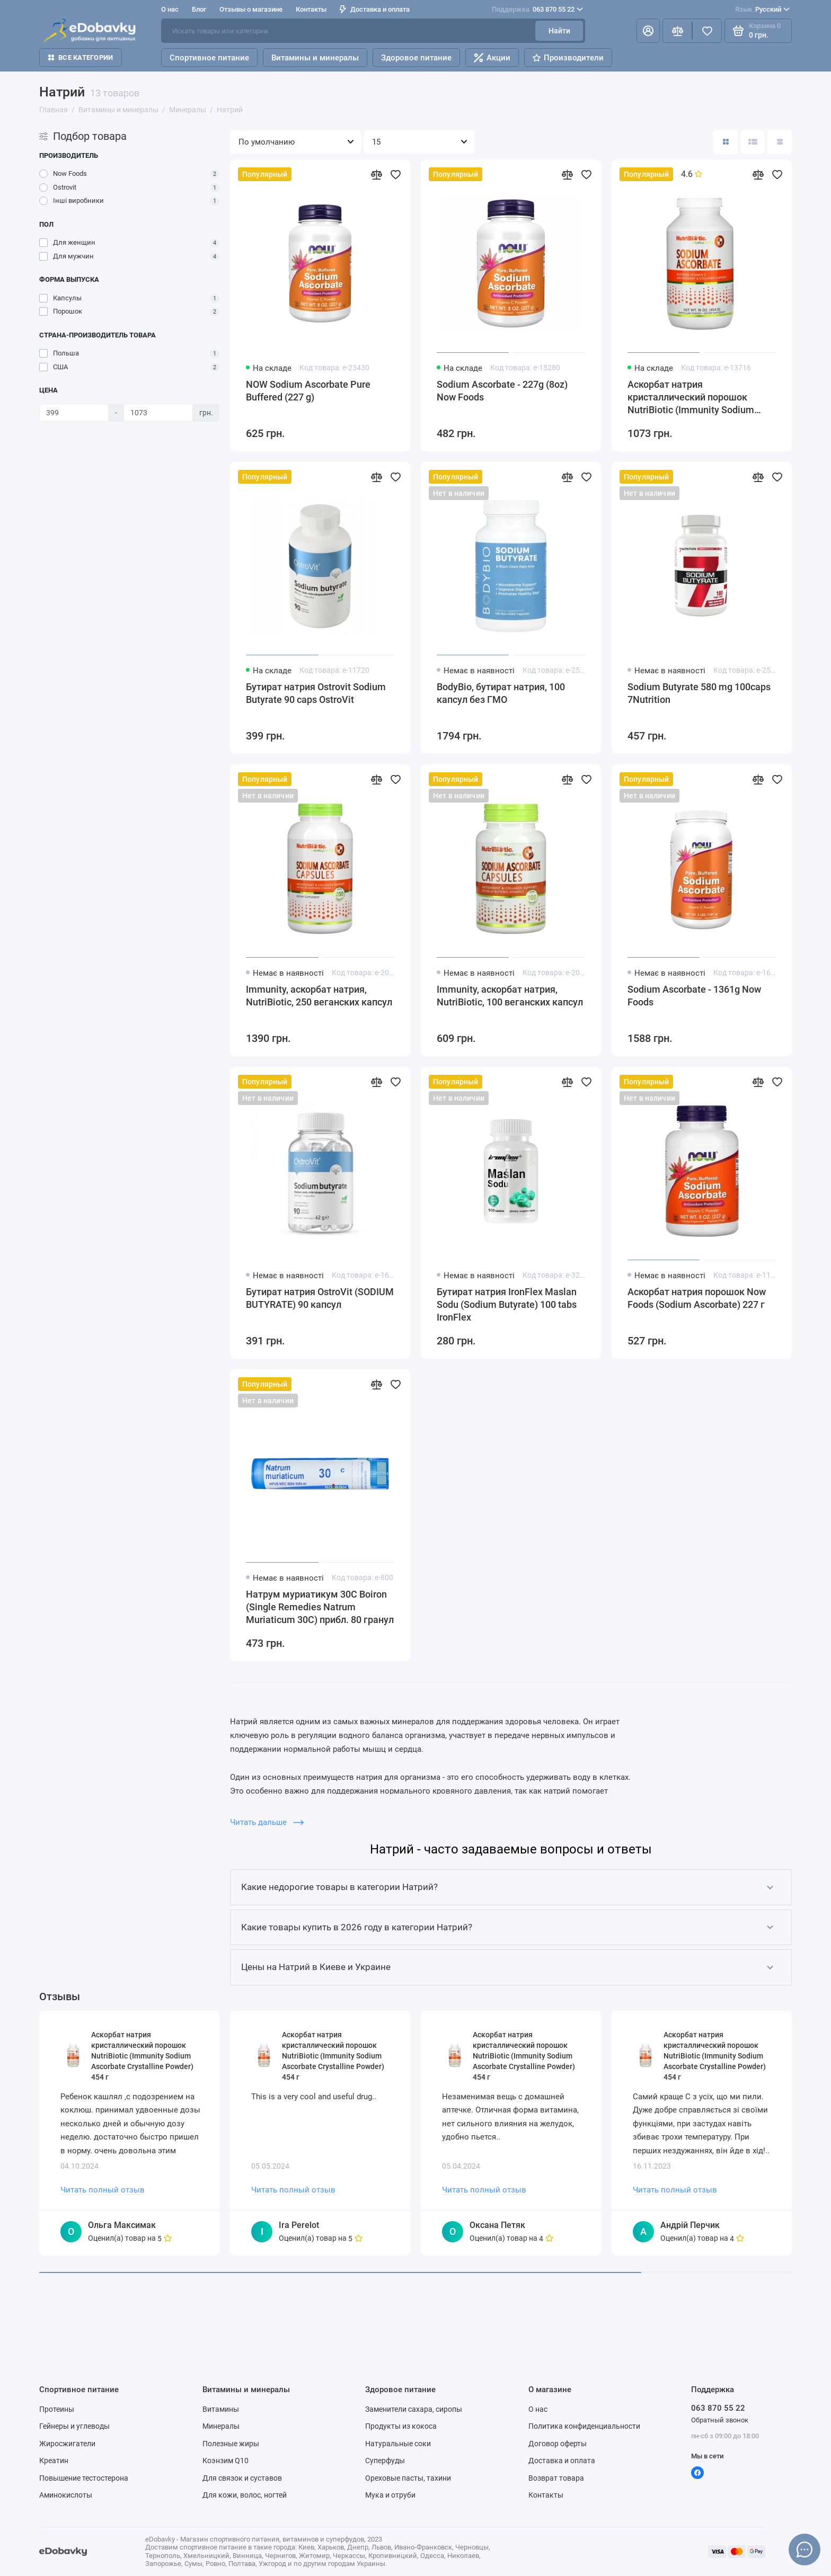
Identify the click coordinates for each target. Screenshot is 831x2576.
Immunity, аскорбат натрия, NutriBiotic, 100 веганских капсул (510, 996)
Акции (492, 58)
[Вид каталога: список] (752, 142)
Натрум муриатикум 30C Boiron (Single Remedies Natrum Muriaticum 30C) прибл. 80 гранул (320, 1607)
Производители (568, 58)
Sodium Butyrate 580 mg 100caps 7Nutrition (699, 693)
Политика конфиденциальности (584, 2426)
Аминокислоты (65, 2495)
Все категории (80, 57)
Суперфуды (385, 2460)
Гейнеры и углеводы (74, 2426)
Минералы (221, 2426)
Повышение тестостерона (83, 2478)
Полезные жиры (230, 2443)
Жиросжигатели (67, 2443)
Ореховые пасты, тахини (408, 2478)
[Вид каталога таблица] (779, 142)
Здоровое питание (416, 58)
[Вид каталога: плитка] (725, 142)
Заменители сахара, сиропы (413, 2409)
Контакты (311, 9)
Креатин (53, 2460)
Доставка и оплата (375, 9)
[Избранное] (707, 31)
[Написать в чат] (804, 2549)
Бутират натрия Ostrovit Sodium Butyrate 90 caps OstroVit (316, 693)
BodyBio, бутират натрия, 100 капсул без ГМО (501, 693)
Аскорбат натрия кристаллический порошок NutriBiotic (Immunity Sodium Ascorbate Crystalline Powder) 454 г (701, 397)
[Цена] (74, 413)
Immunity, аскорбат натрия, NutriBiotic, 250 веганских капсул (319, 996)
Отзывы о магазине (250, 9)
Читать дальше (267, 1822)
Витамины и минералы (315, 58)
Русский (762, 9)
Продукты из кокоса (401, 2426)
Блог (199, 9)
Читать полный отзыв (102, 2190)
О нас (170, 9)
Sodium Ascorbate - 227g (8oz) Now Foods (502, 391)
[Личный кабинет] (648, 31)
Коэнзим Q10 (225, 2460)
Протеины (56, 2409)
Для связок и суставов (242, 2478)
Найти (559, 30)
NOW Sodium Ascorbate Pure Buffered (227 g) (308, 391)
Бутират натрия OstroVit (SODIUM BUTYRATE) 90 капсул (320, 1298)
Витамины (220, 2409)
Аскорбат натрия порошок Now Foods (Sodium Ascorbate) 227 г (696, 1298)
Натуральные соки (398, 2443)
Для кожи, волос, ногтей (244, 2495)
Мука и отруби (390, 2495)
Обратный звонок (719, 2420)
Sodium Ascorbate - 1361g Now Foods (694, 996)
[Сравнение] (677, 31)
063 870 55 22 (537, 9)
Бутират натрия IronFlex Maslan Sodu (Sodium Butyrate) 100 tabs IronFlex (507, 1304)
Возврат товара (556, 2478)
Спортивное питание (209, 58)
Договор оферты (557, 2443)
